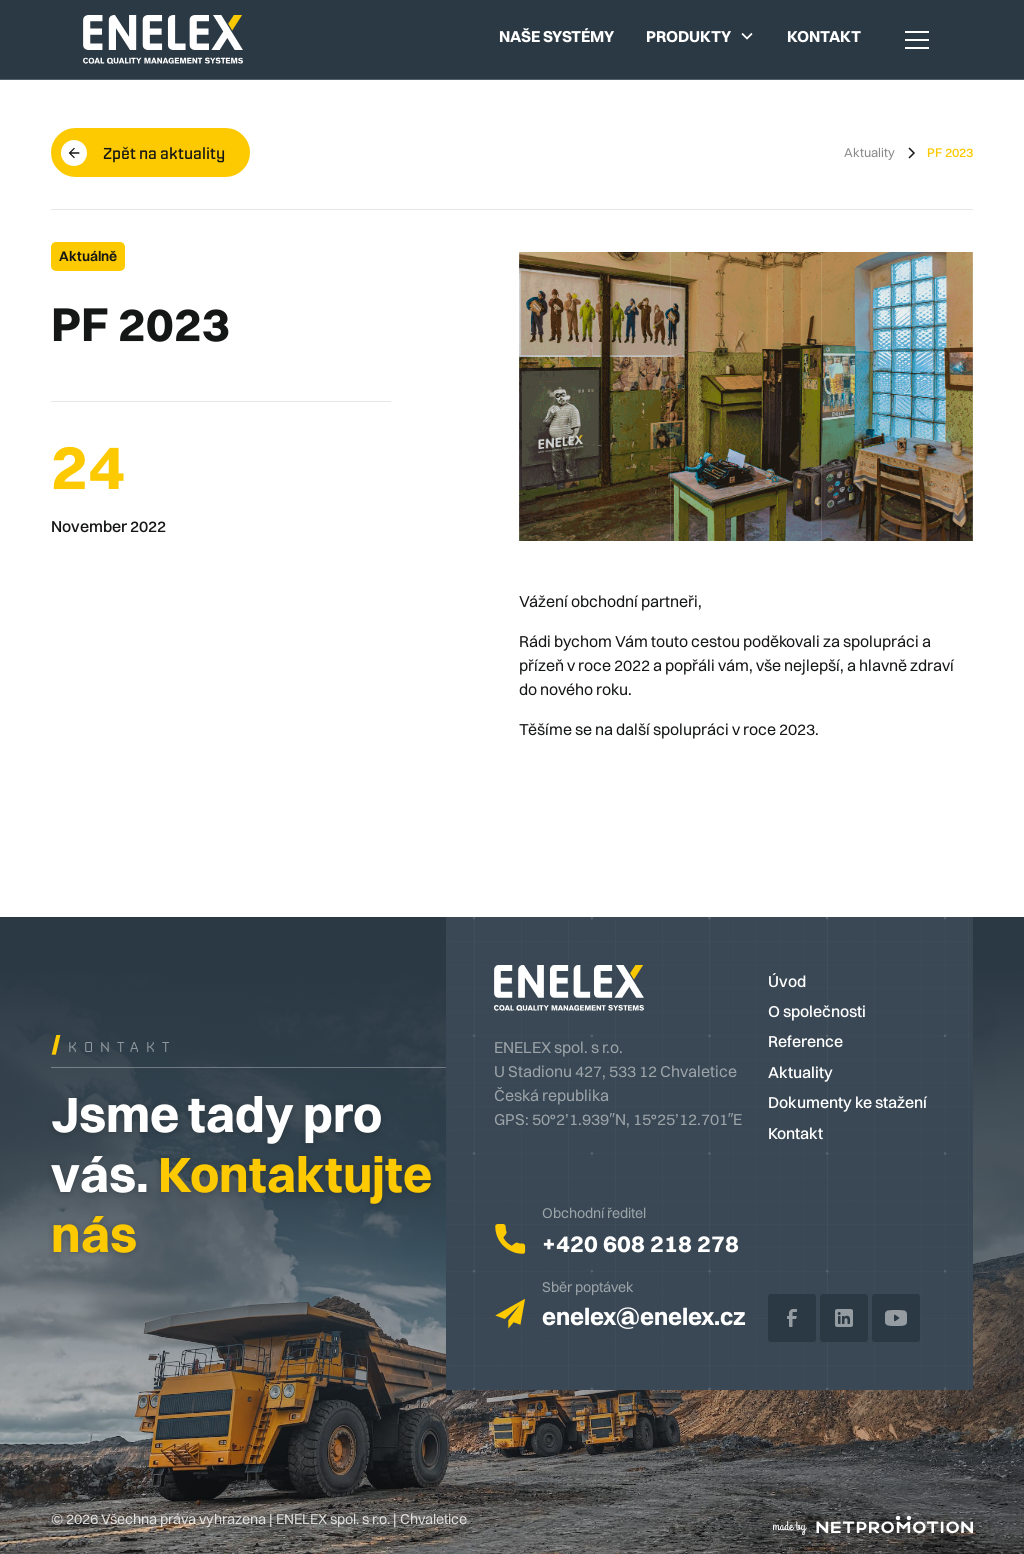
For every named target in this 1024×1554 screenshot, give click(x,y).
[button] (700, 36)
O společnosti (817, 1011)
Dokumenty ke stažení (847, 1102)
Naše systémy (556, 36)
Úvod (787, 981)
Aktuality (800, 1072)
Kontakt (824, 36)
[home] (163, 39)
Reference (805, 1041)
